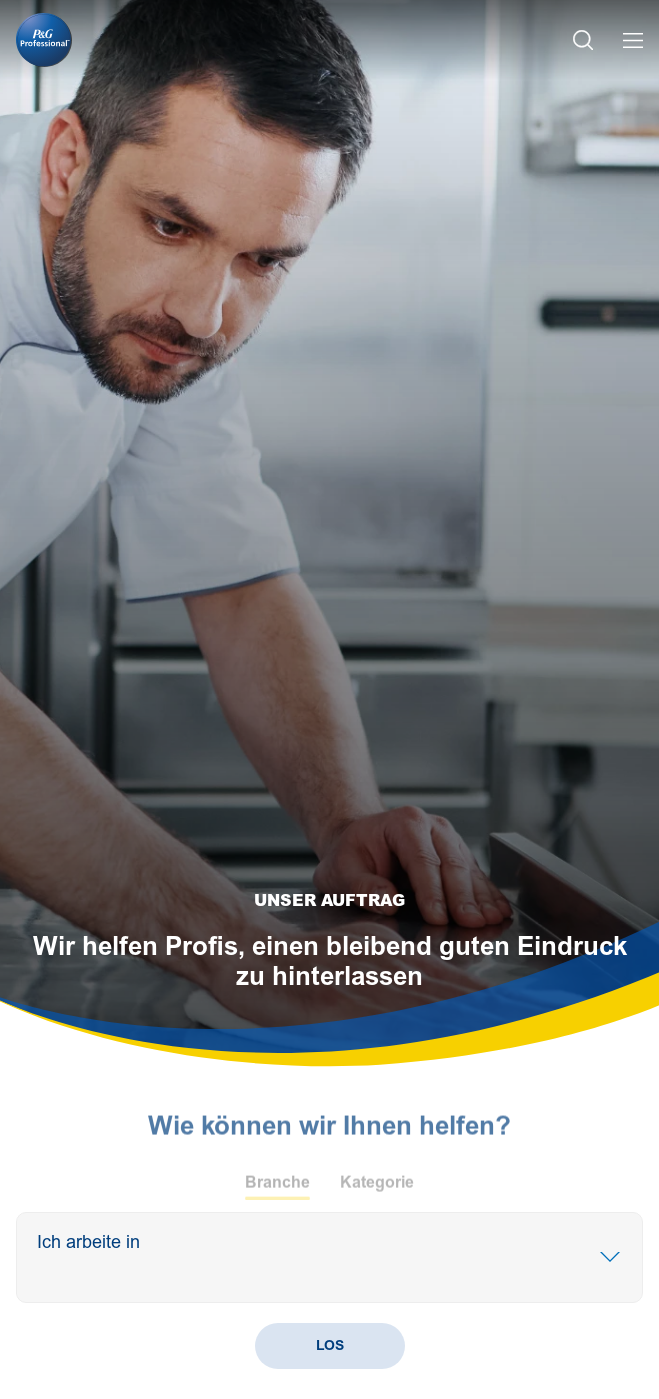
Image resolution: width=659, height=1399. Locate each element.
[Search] (125, 1269)
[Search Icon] (583, 40)
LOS (330, 1345)
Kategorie (377, 1188)
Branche (277, 1188)
